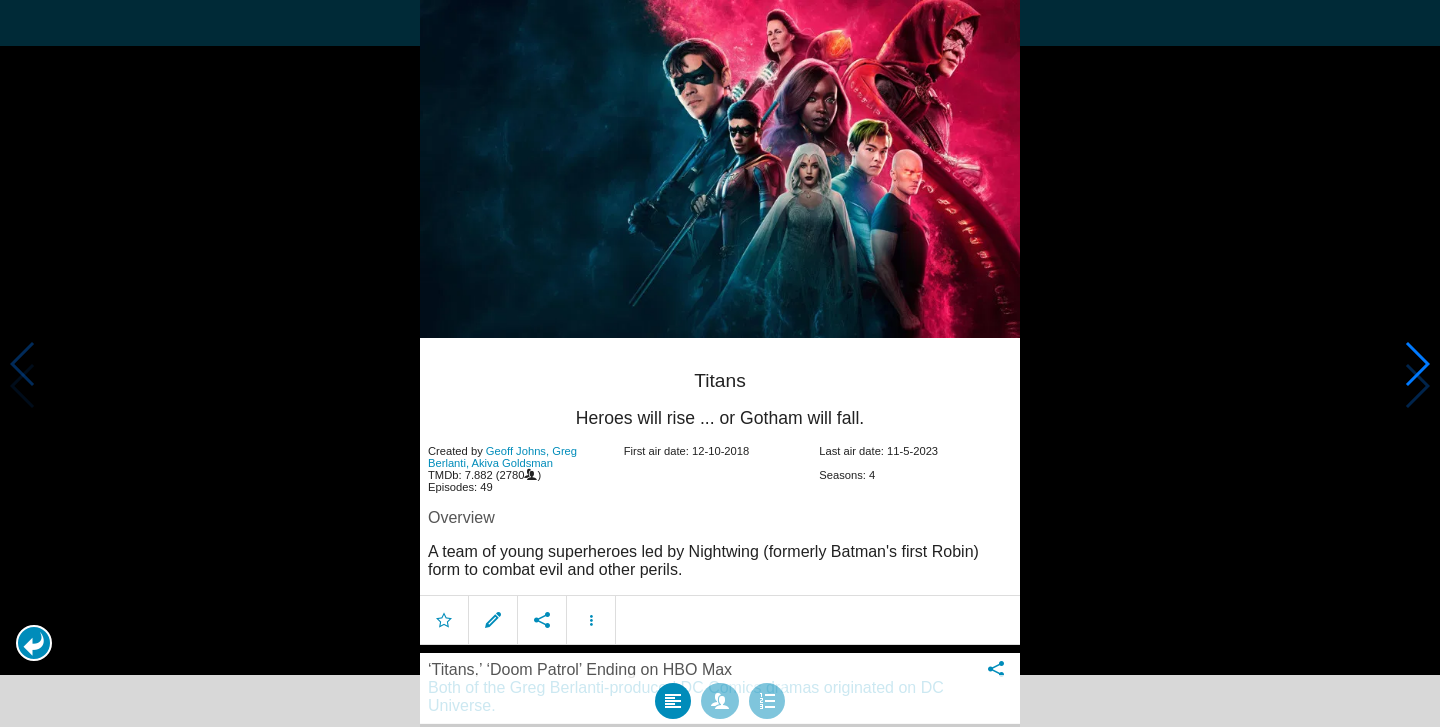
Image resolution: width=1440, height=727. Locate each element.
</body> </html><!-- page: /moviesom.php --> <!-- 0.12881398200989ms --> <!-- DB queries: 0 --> (720, 363)
